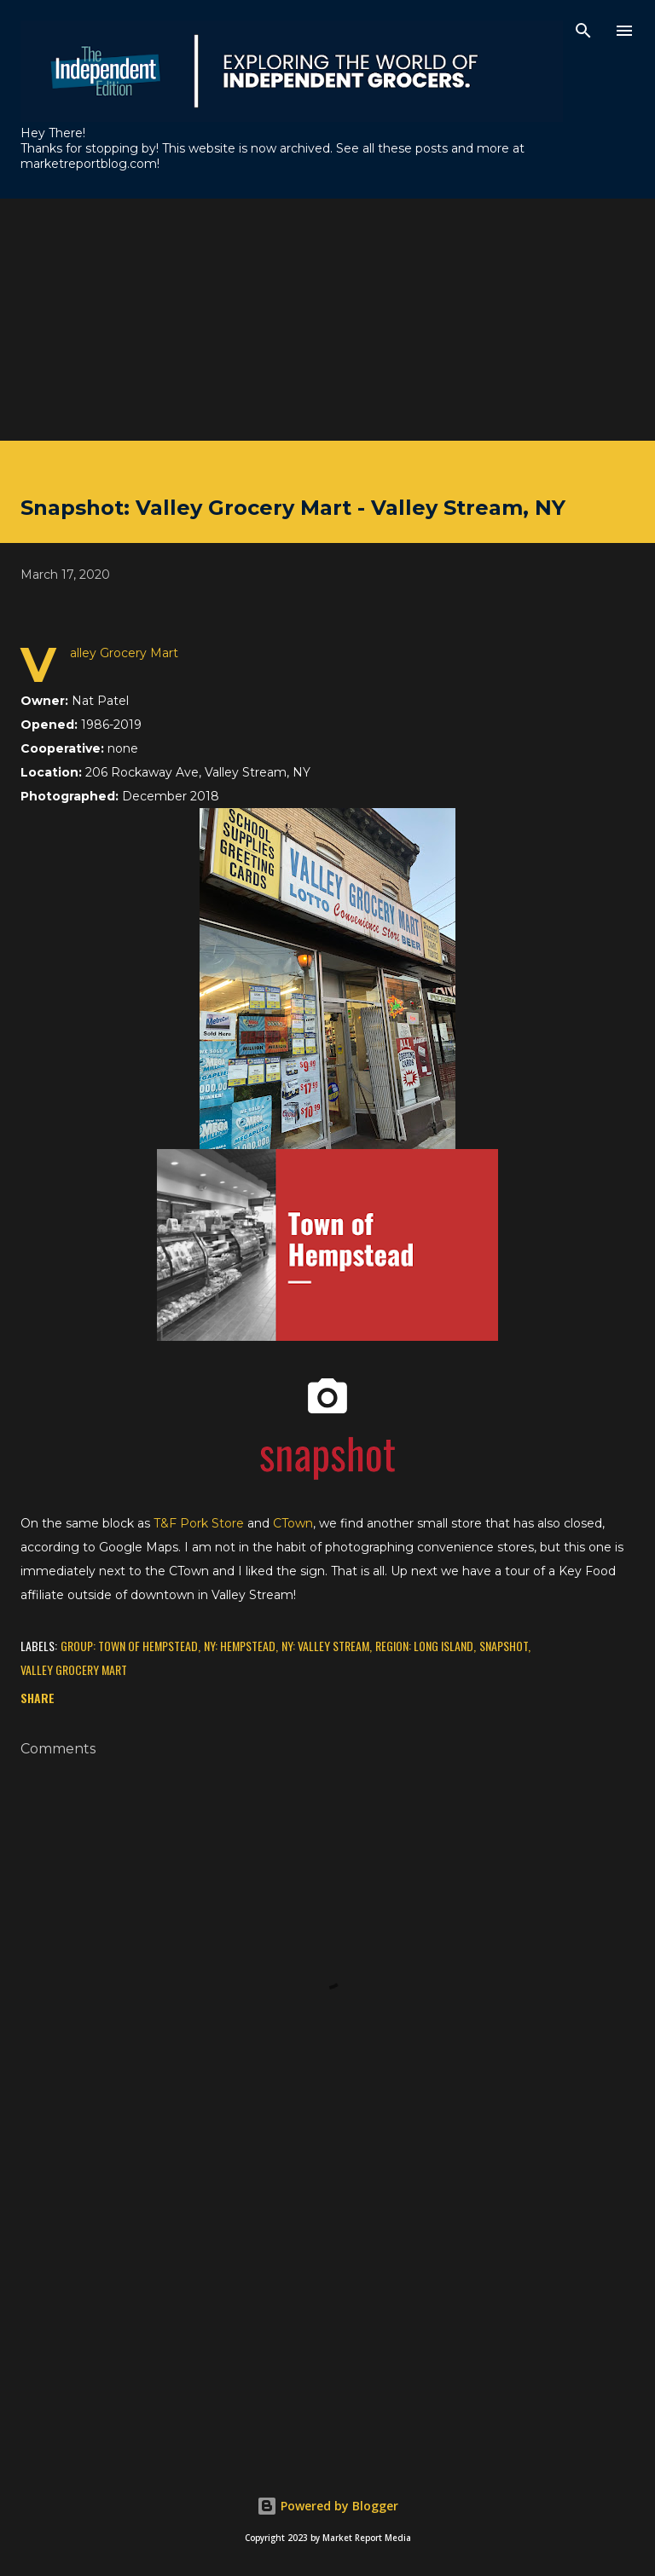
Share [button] (37, 1698)
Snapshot (503, 1646)
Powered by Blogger (327, 2506)
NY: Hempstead (239, 1646)
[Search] (583, 30)
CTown (293, 1523)
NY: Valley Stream (325, 1646)
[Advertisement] (327, 318)
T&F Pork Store (199, 1523)
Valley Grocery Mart (73, 1669)
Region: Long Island (424, 1646)
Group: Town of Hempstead (129, 1646)
